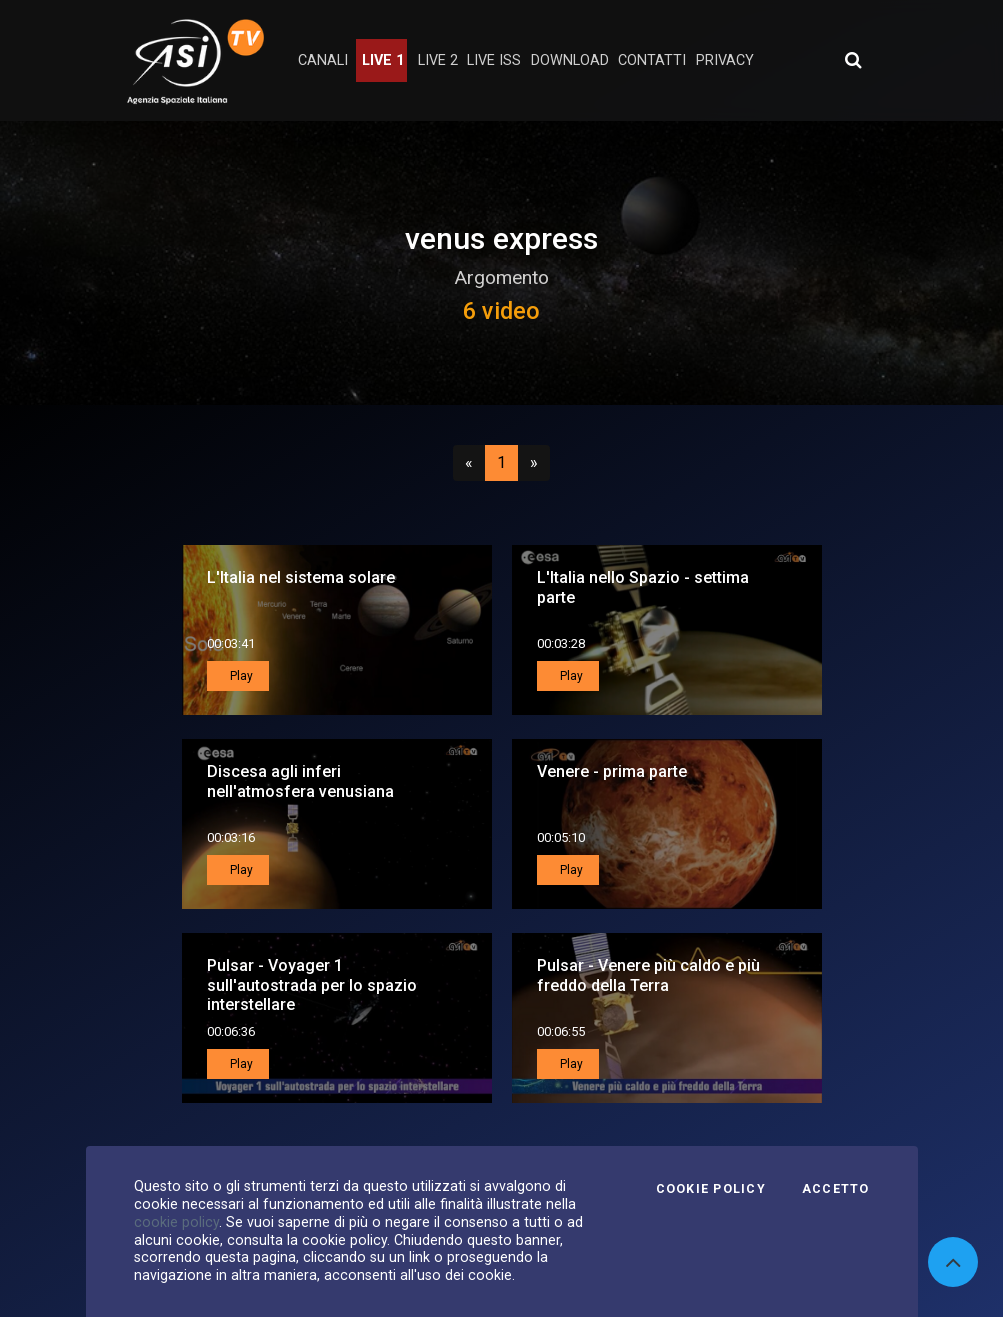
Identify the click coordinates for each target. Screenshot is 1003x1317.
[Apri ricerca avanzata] (853, 60)
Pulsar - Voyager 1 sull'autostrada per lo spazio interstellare (312, 984)
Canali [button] (323, 60)
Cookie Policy (711, 1189)
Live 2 (438, 60)
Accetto (836, 1189)
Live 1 (383, 60)
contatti (652, 60)
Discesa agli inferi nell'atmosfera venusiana (300, 781)
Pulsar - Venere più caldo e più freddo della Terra (648, 975)
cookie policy (176, 1222)
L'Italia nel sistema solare (301, 577)
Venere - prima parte (612, 771)
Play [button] (240, 676)
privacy (725, 60)
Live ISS (494, 60)
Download (570, 60)
